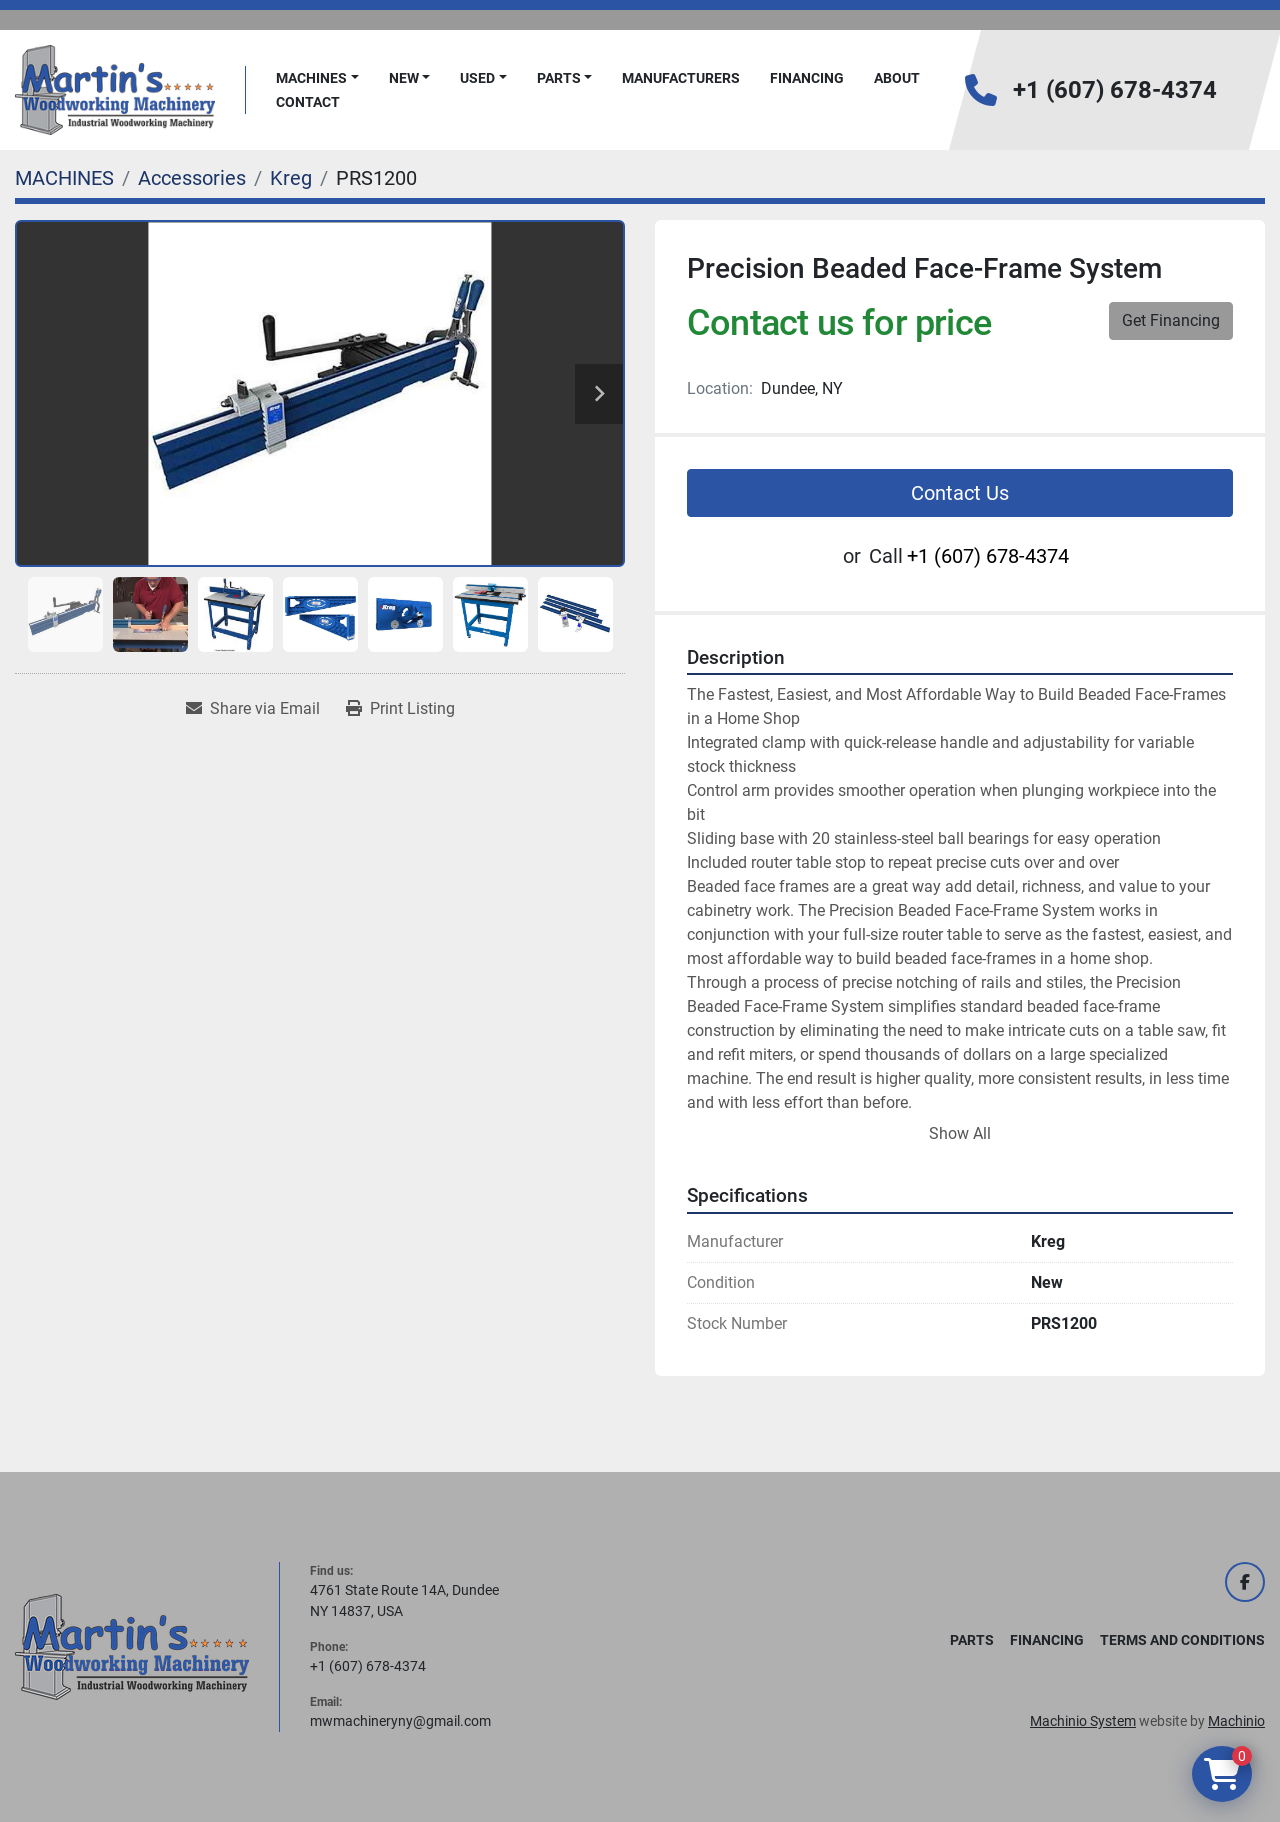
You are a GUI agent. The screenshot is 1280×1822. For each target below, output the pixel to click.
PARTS (559, 78)
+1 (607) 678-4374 (1115, 90)
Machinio (1236, 1721)
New (404, 78)
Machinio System (1083, 1721)
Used (477, 78)
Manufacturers (681, 78)
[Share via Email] (253, 709)
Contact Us (960, 493)
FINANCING (807, 78)
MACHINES (311, 78)
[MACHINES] (64, 178)
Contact (308, 102)
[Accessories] (192, 178)
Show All (960, 1133)
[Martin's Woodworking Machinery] (132, 1646)
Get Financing (1171, 320)
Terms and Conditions (1182, 1640)
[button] (317, 78)
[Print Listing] (400, 709)
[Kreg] (291, 178)
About (897, 78)
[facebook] (1245, 1582)
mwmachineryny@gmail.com (400, 1721)
